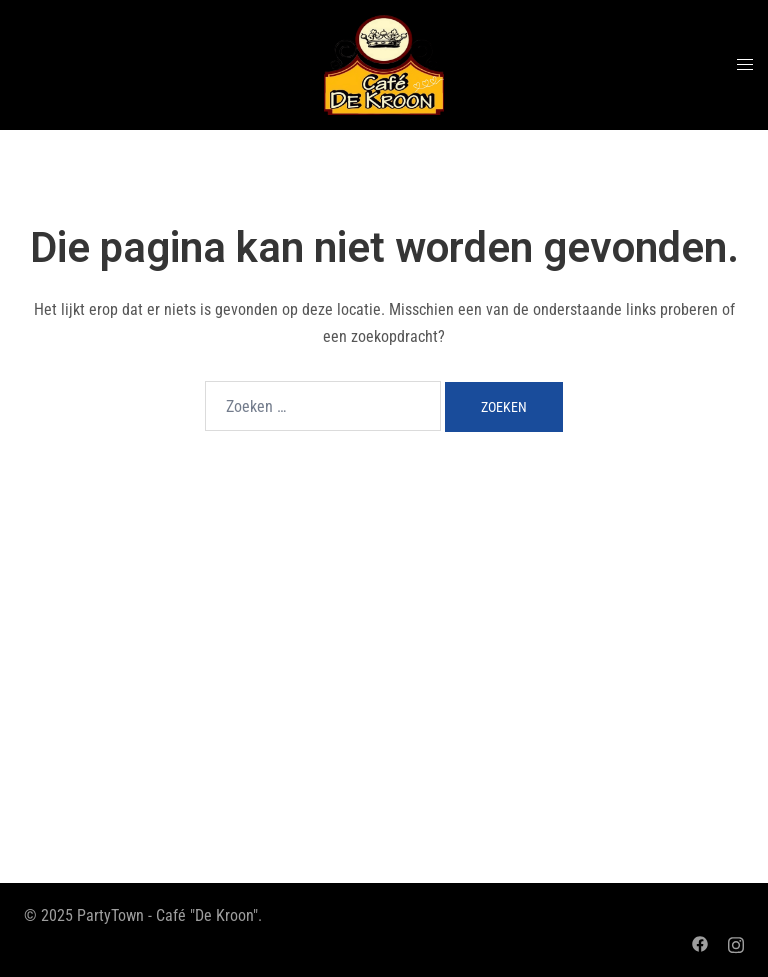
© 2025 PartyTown (84, 915)
